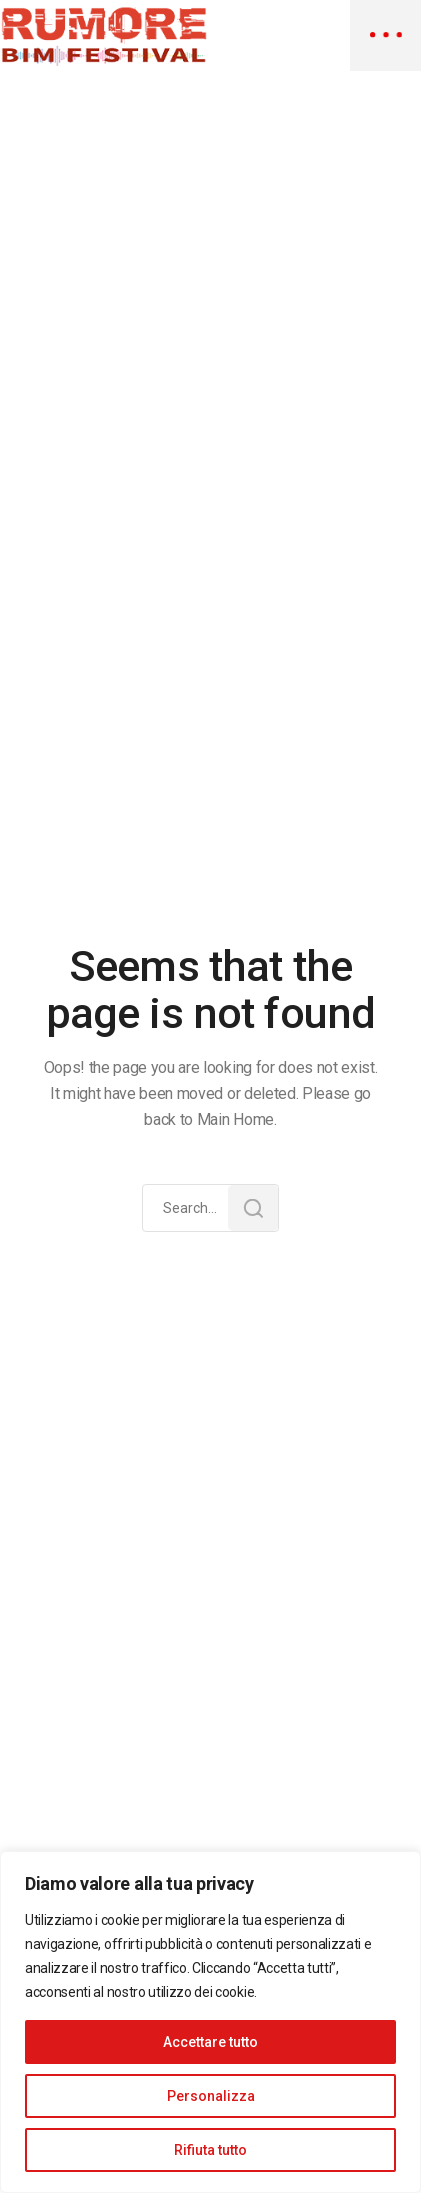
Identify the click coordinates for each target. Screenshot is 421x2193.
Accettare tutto (210, 2042)
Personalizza (211, 2096)
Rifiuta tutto (210, 2150)
